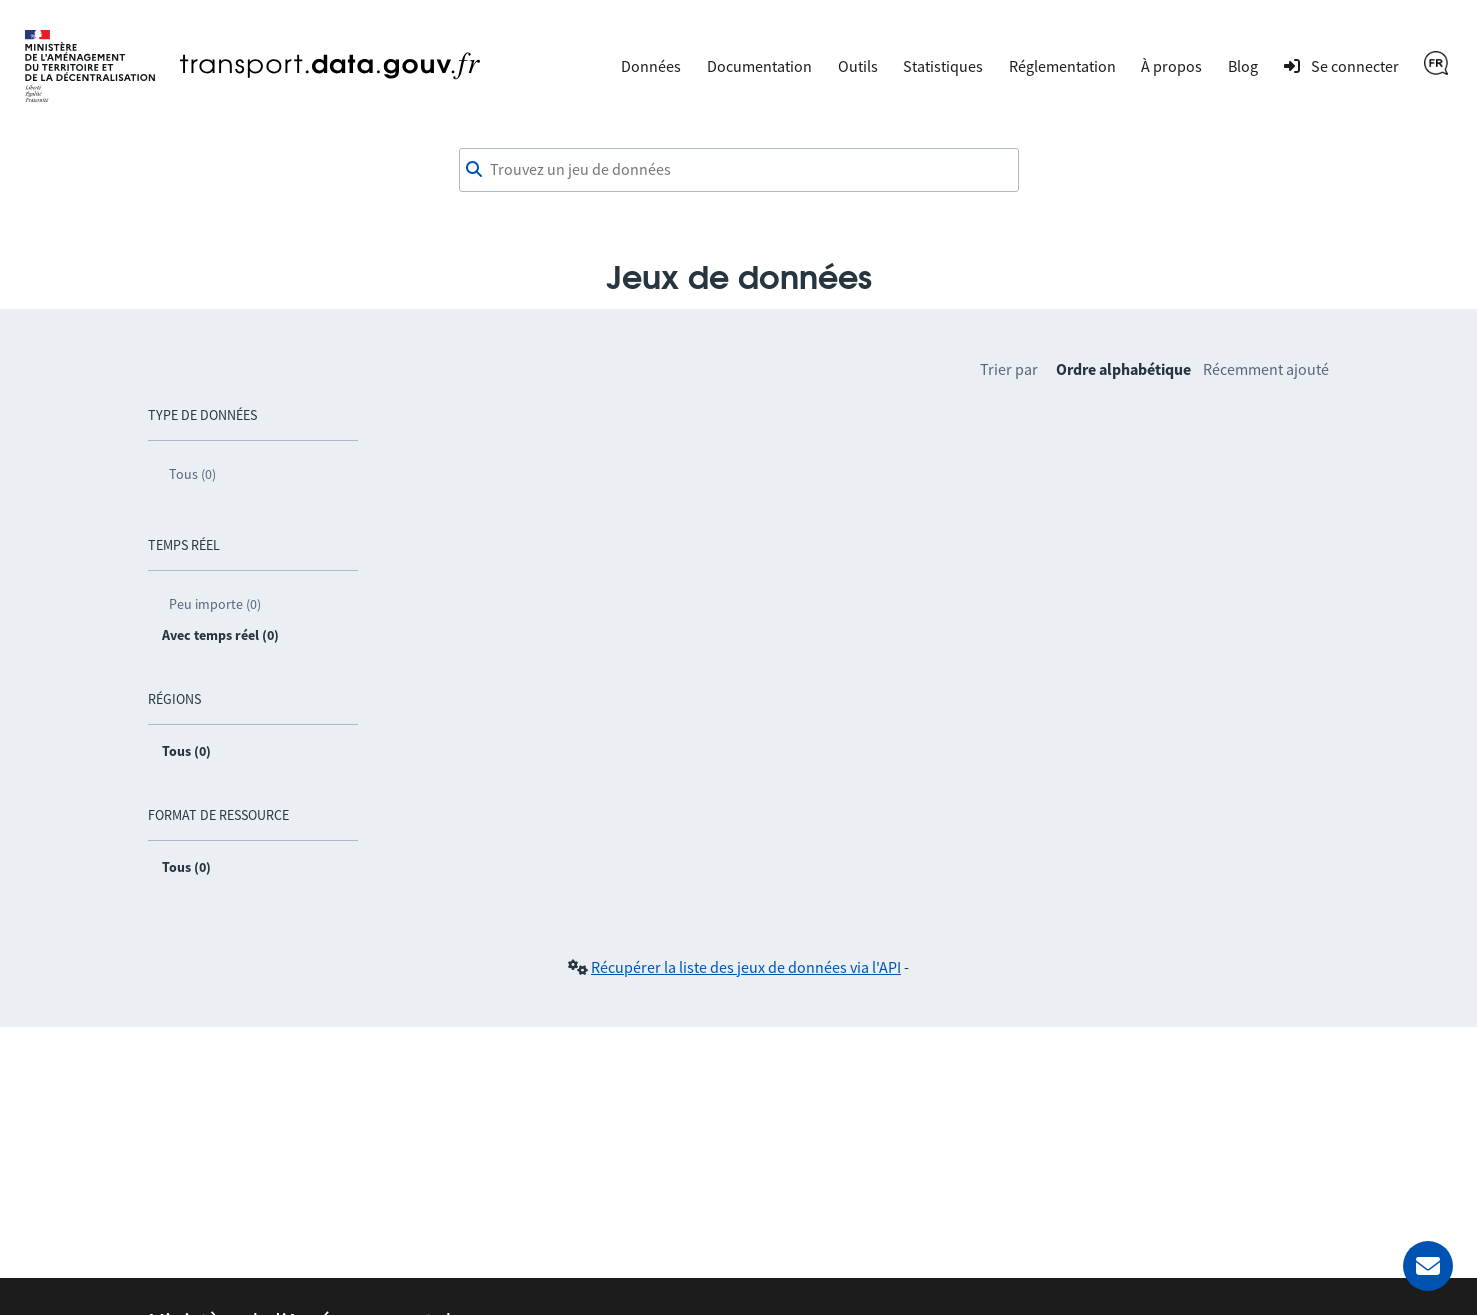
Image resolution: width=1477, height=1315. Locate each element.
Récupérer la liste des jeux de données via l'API (746, 967)
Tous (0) (192, 474)
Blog (1243, 66)
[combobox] (739, 170)
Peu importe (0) (215, 604)
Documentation (759, 66)
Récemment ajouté (1266, 369)
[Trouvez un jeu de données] (739, 170)
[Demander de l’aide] (1428, 1266)
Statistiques (943, 66)
